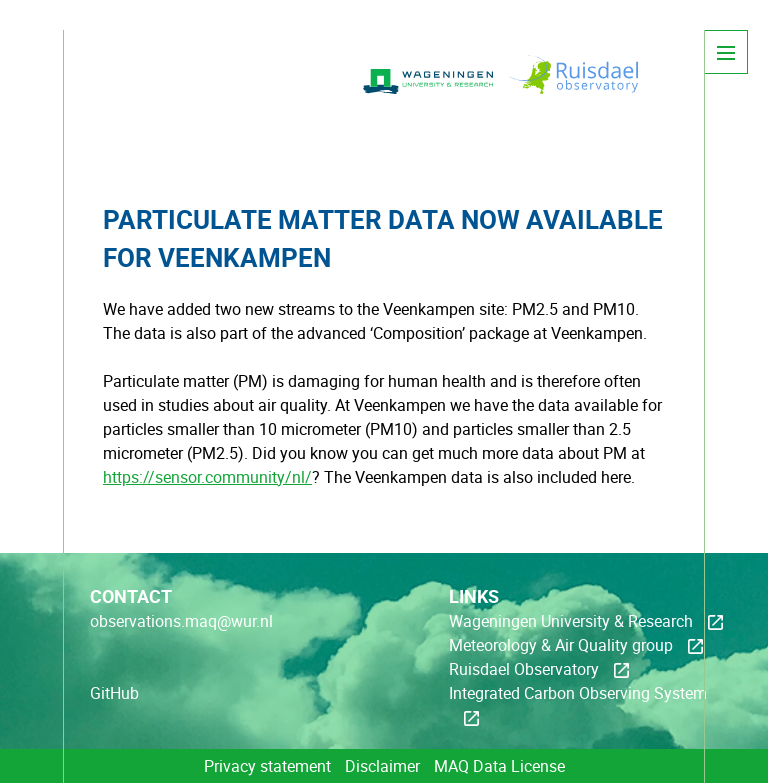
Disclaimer (382, 766)
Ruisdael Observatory (524, 669)
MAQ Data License (499, 766)
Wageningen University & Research (571, 621)
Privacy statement (267, 766)
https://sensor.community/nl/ (207, 477)
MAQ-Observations (213, 95)
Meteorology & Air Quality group (561, 645)
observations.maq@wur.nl (181, 621)
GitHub (114, 693)
